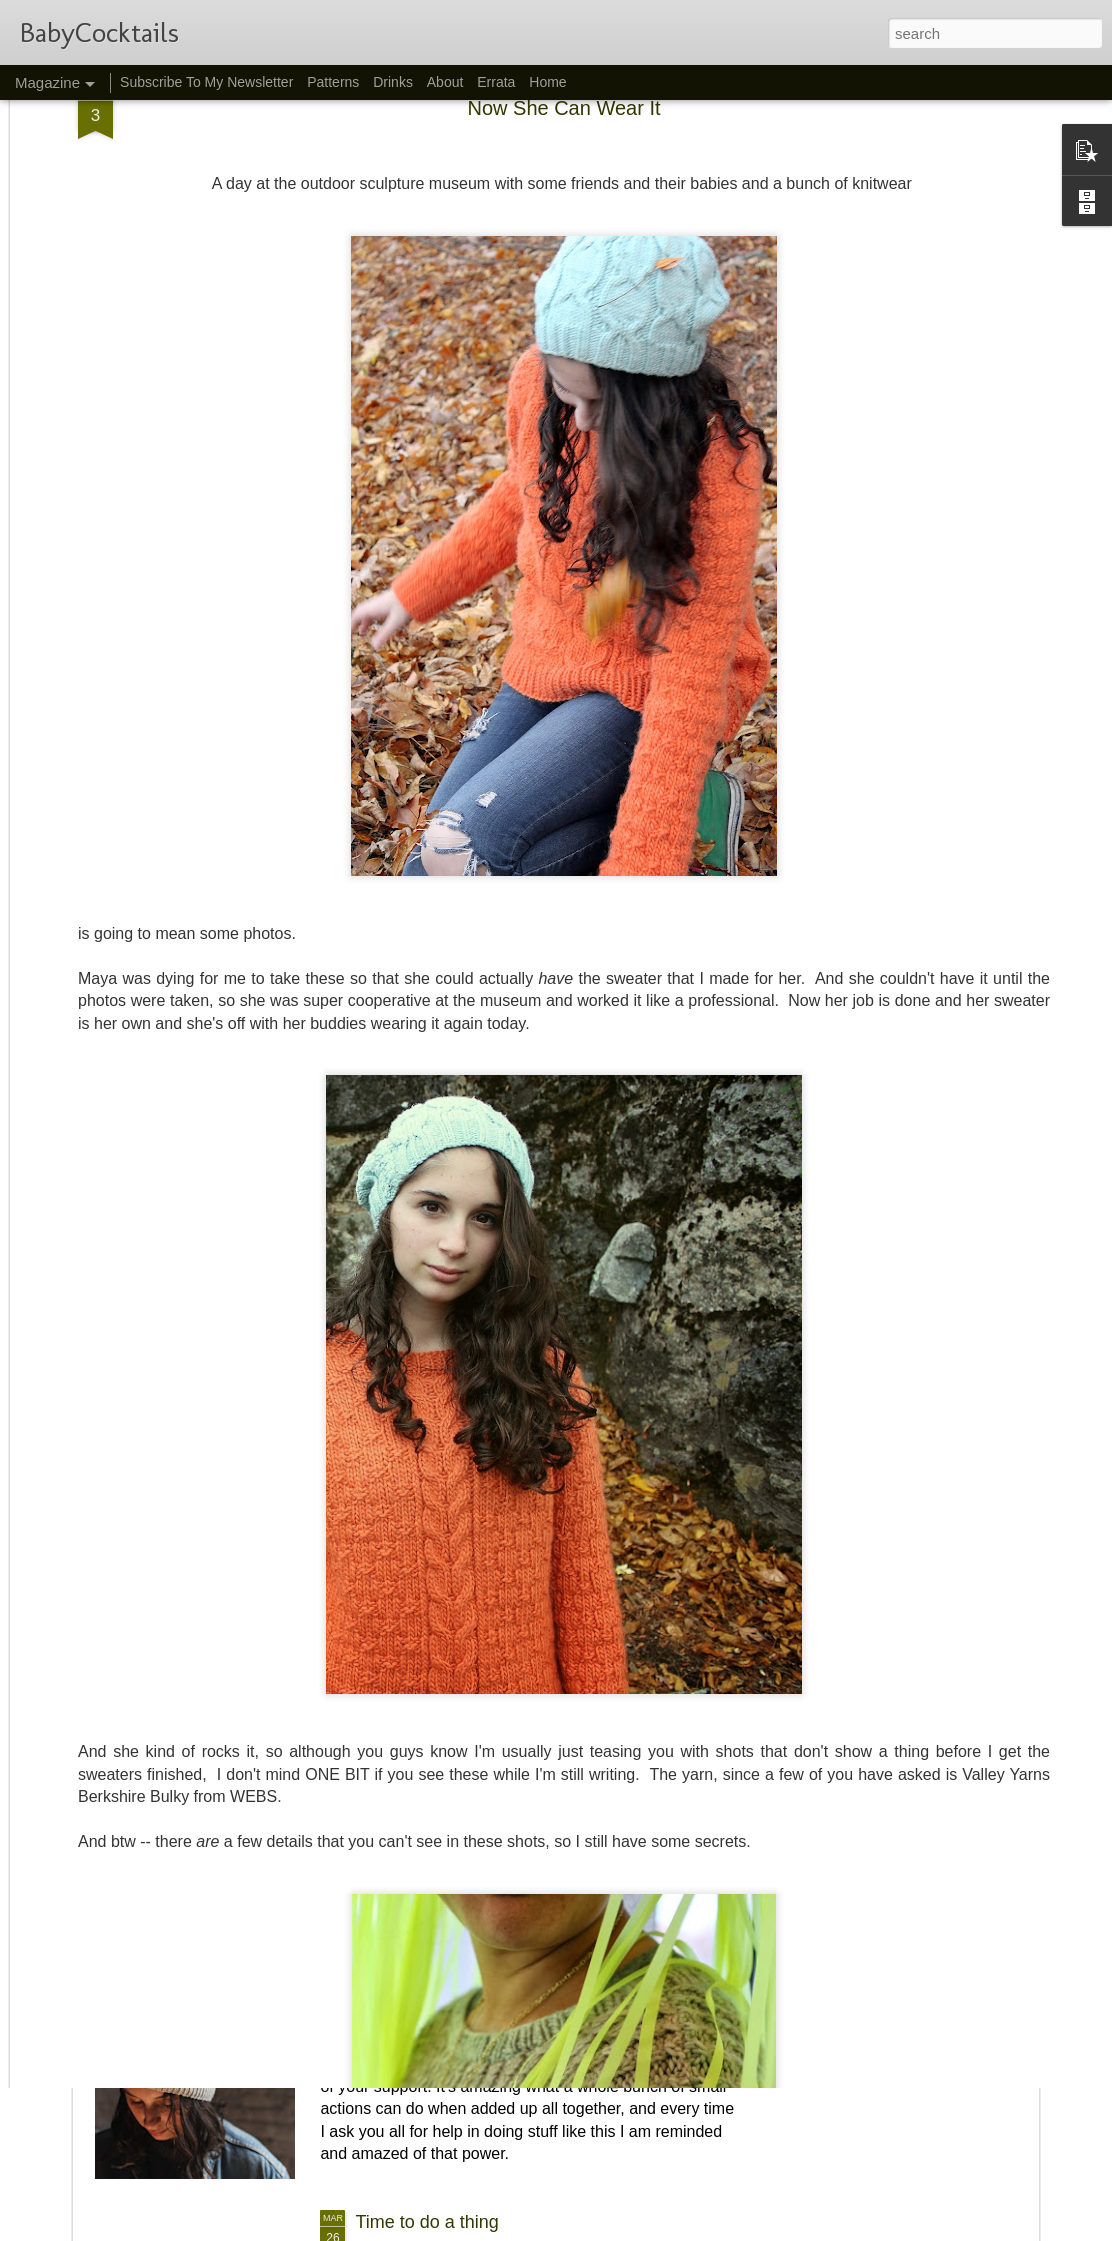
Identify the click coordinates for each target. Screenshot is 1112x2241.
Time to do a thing (426, 2222)
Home (547, 82)
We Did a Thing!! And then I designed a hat (526, 1991)
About (445, 82)
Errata (496, 82)
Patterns (333, 82)
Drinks (393, 82)
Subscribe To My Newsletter (206, 82)
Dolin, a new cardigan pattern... (479, 1761)
